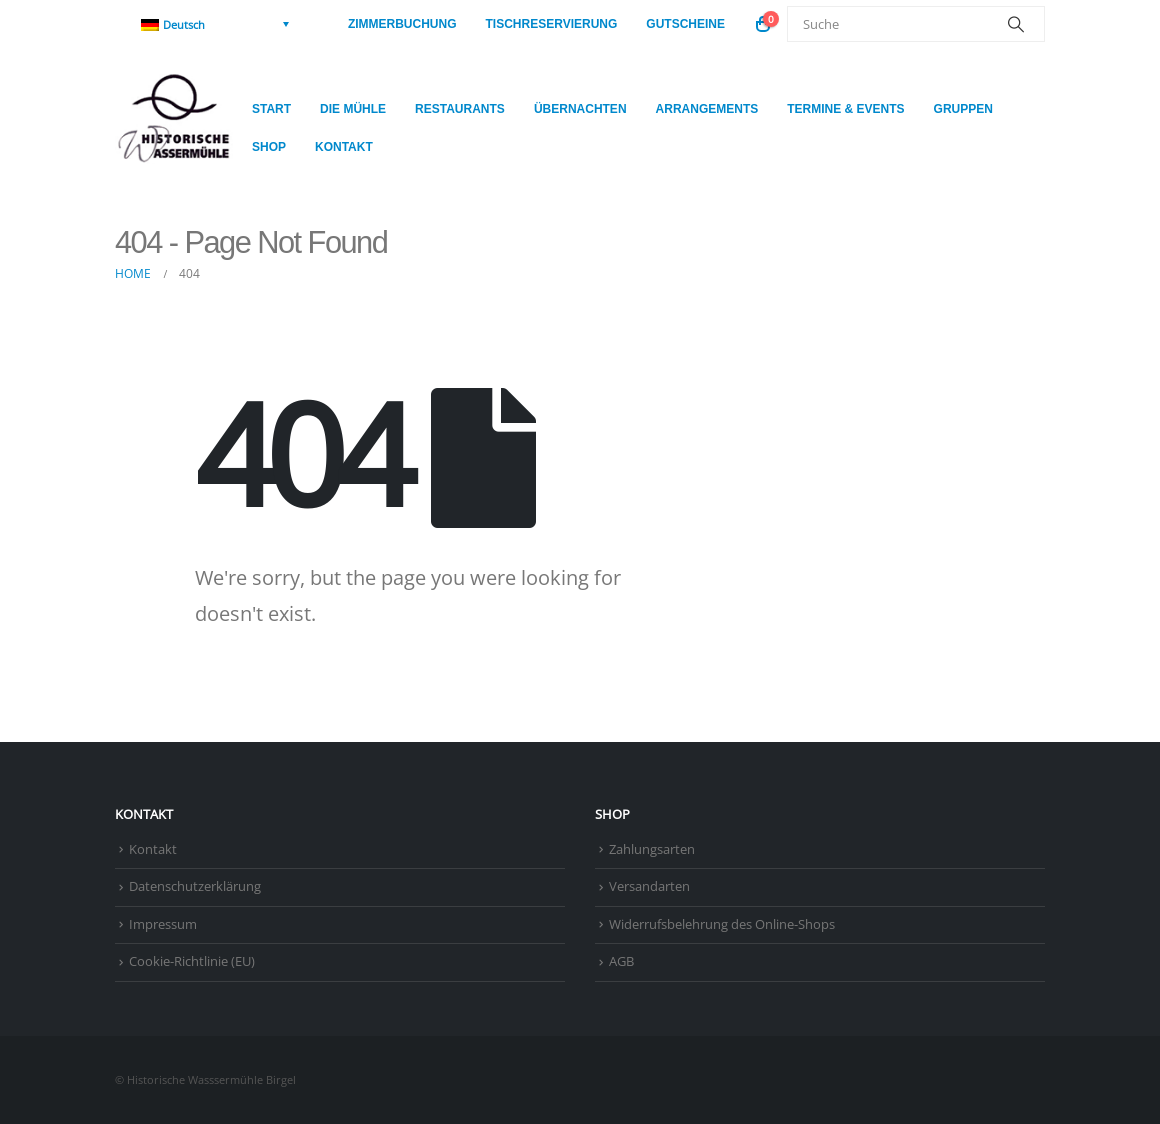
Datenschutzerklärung (195, 886)
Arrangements (707, 109)
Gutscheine (685, 24)
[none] (215, 23)
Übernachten (580, 109)
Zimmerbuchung (402, 24)
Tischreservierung (552, 24)
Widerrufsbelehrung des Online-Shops (722, 924)
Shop (269, 147)
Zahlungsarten (652, 849)
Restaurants (460, 109)
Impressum (163, 924)
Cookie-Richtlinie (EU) (192, 961)
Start (271, 109)
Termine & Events (845, 109)
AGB (621, 961)
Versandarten (649, 886)
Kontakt (344, 147)
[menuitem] (215, 23)
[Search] (1016, 24)
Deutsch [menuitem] (184, 24)
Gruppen (963, 109)
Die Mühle (353, 109)
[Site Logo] (176, 128)
